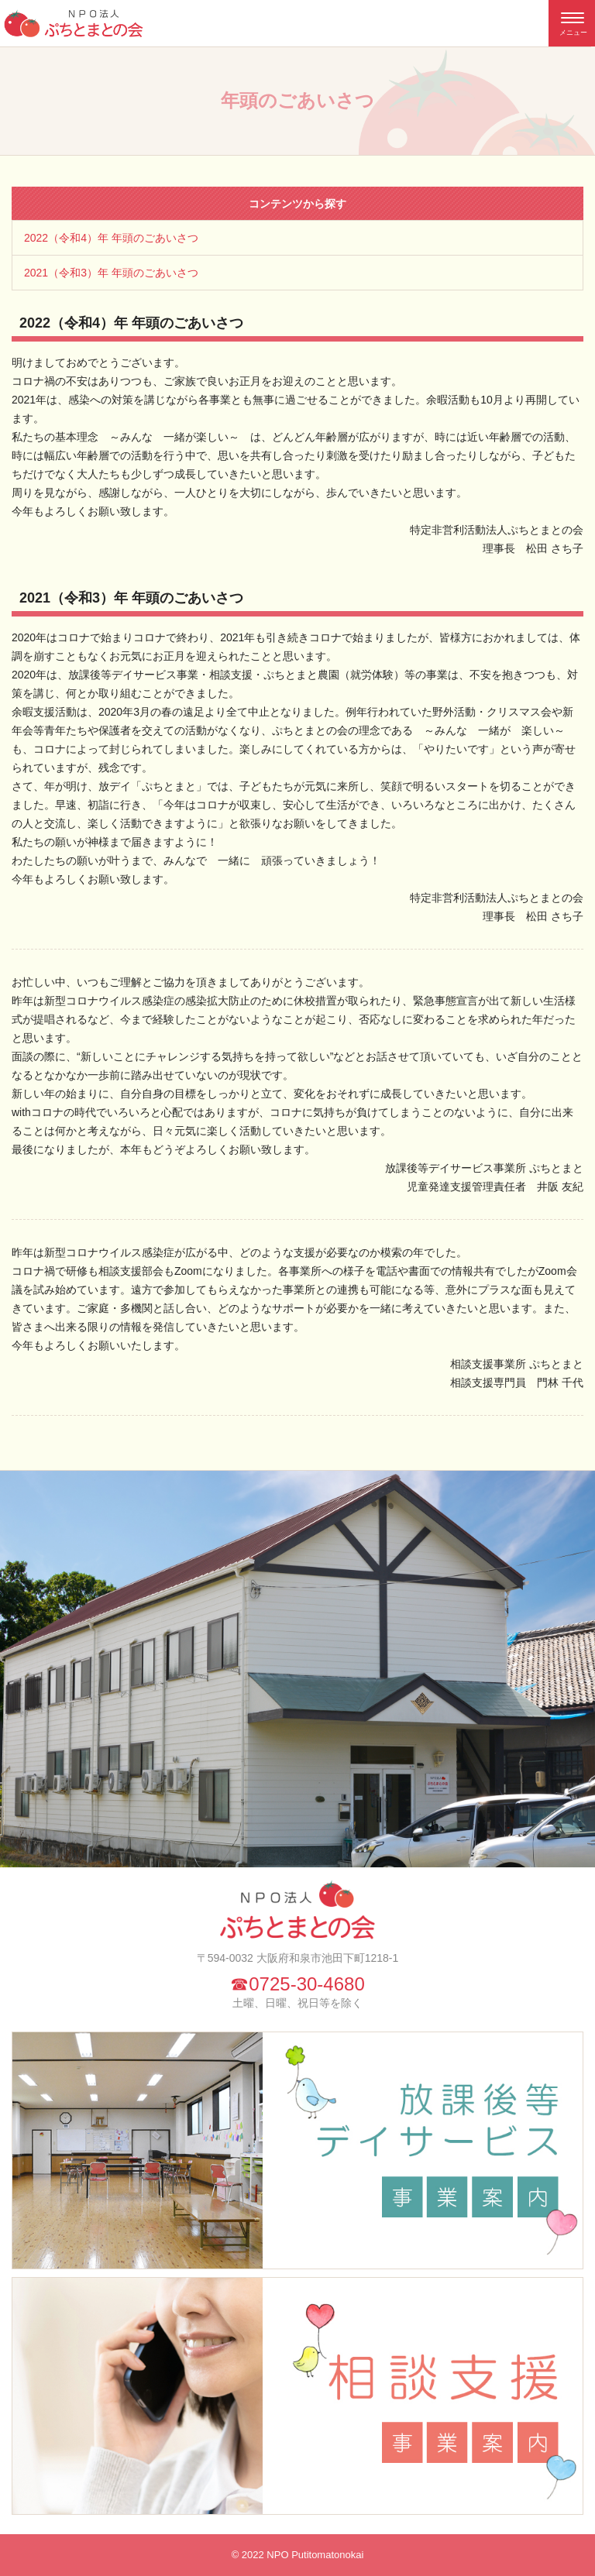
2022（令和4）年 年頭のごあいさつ (111, 238)
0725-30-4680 (306, 1983)
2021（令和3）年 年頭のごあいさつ (111, 272)
